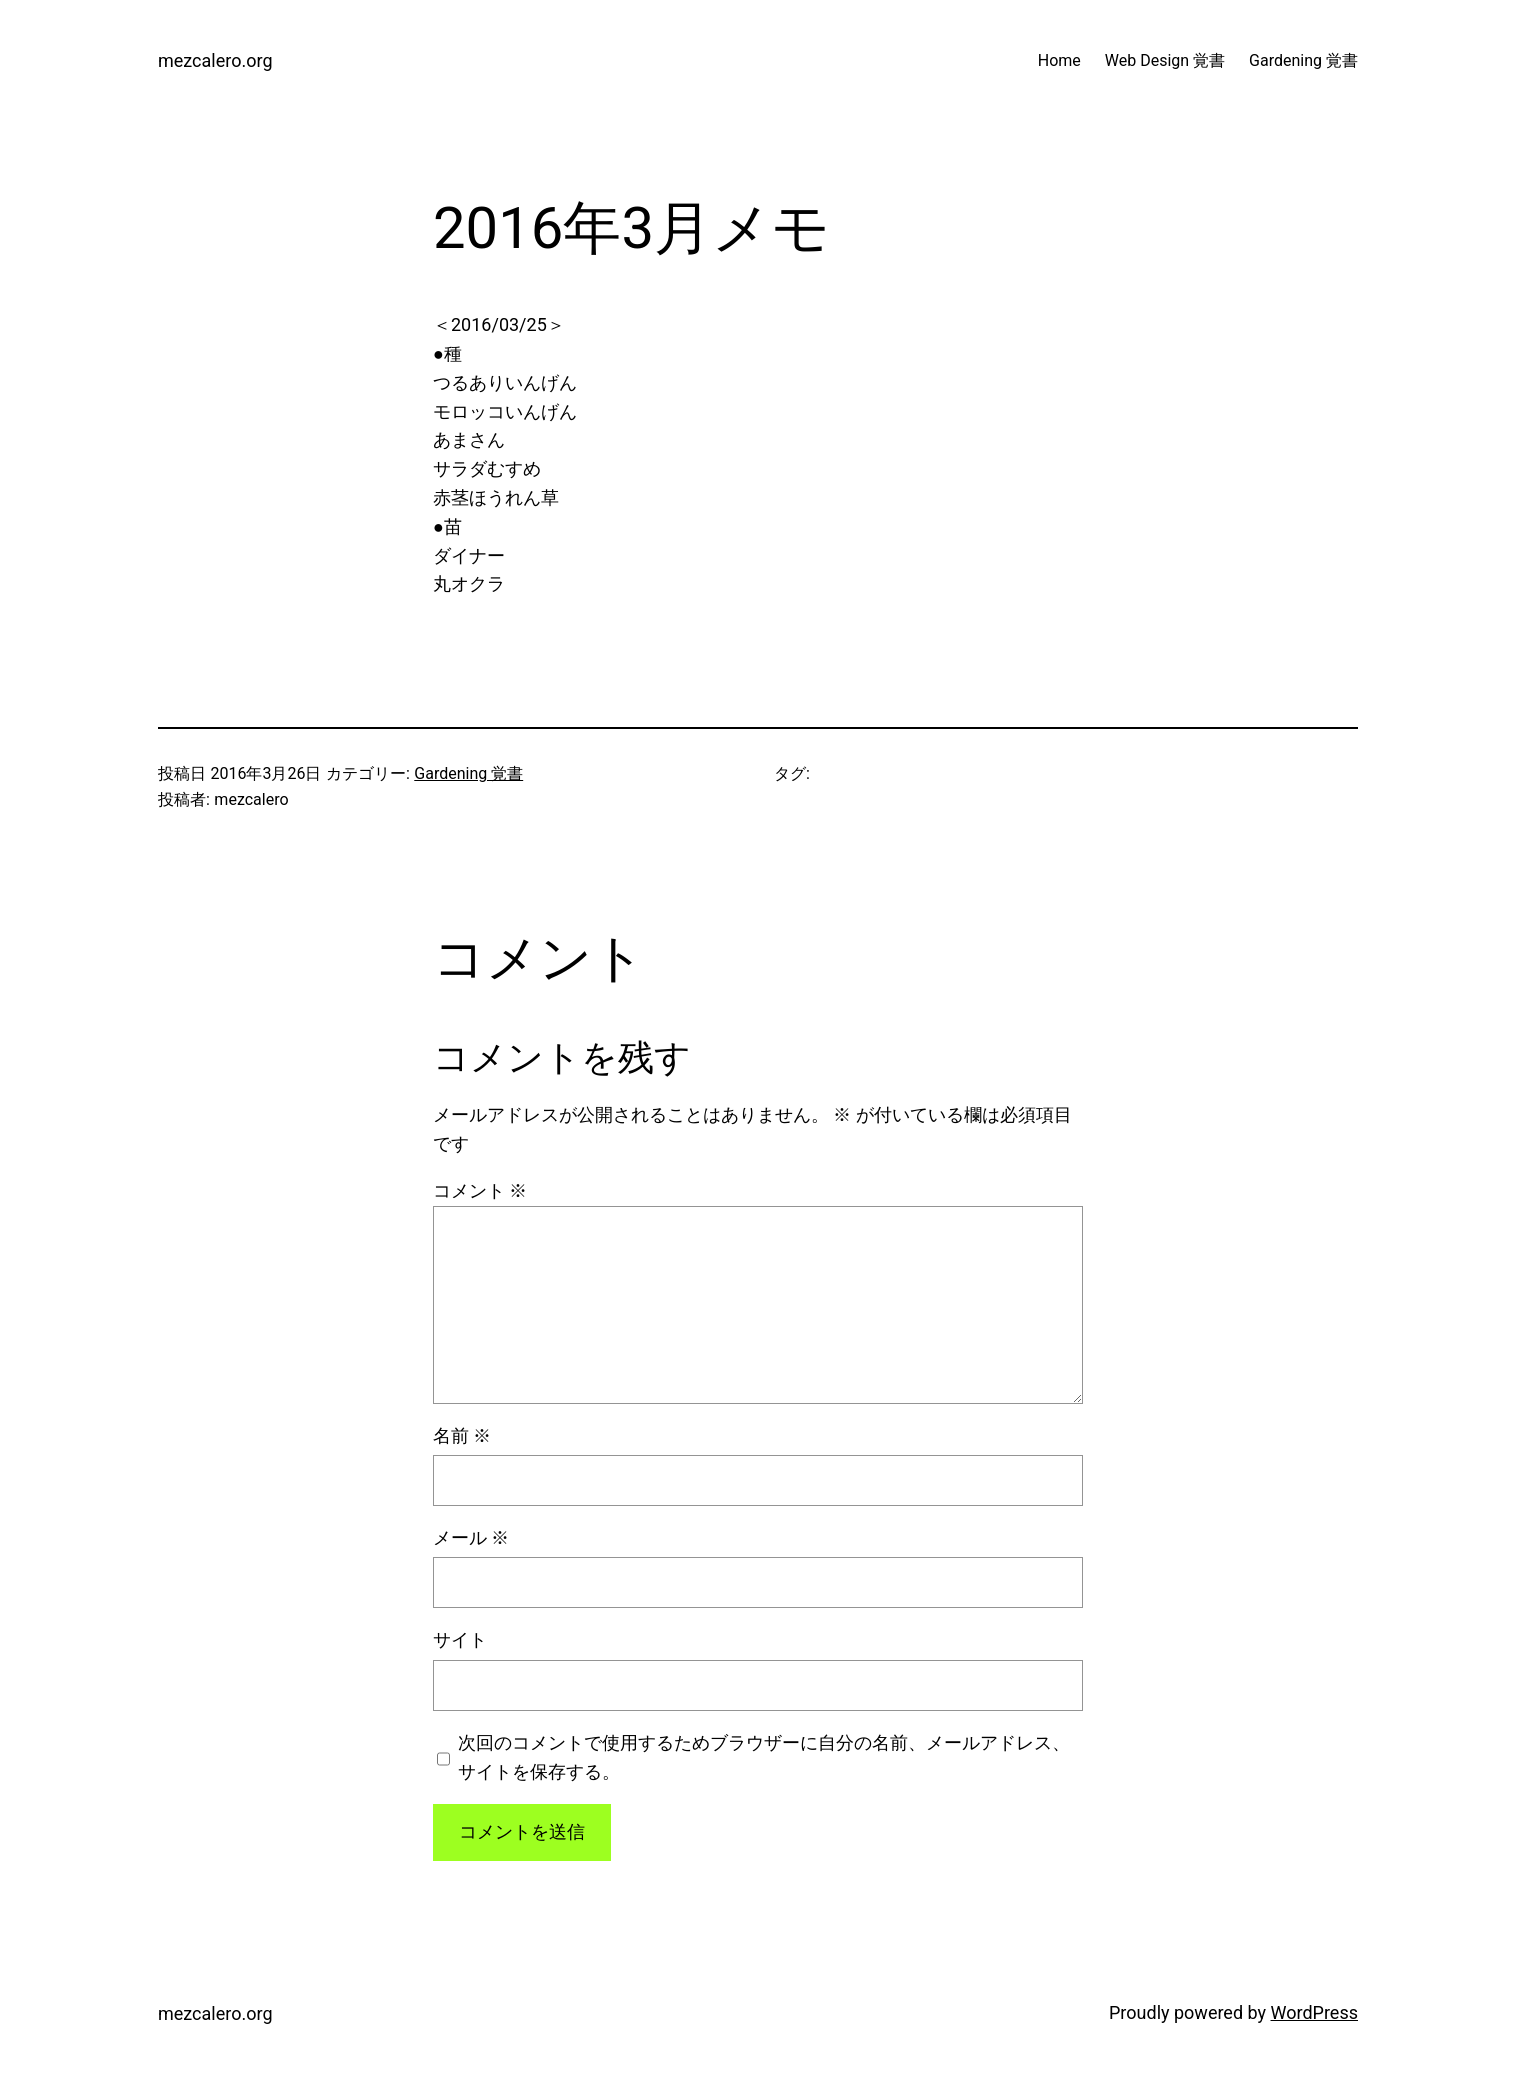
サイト (460, 1639)
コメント (480, 1190)
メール (471, 1537)
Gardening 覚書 (468, 773)
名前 (462, 1435)
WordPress (1314, 2012)
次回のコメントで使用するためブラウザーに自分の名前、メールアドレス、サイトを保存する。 (764, 1757)
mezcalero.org (215, 60)
